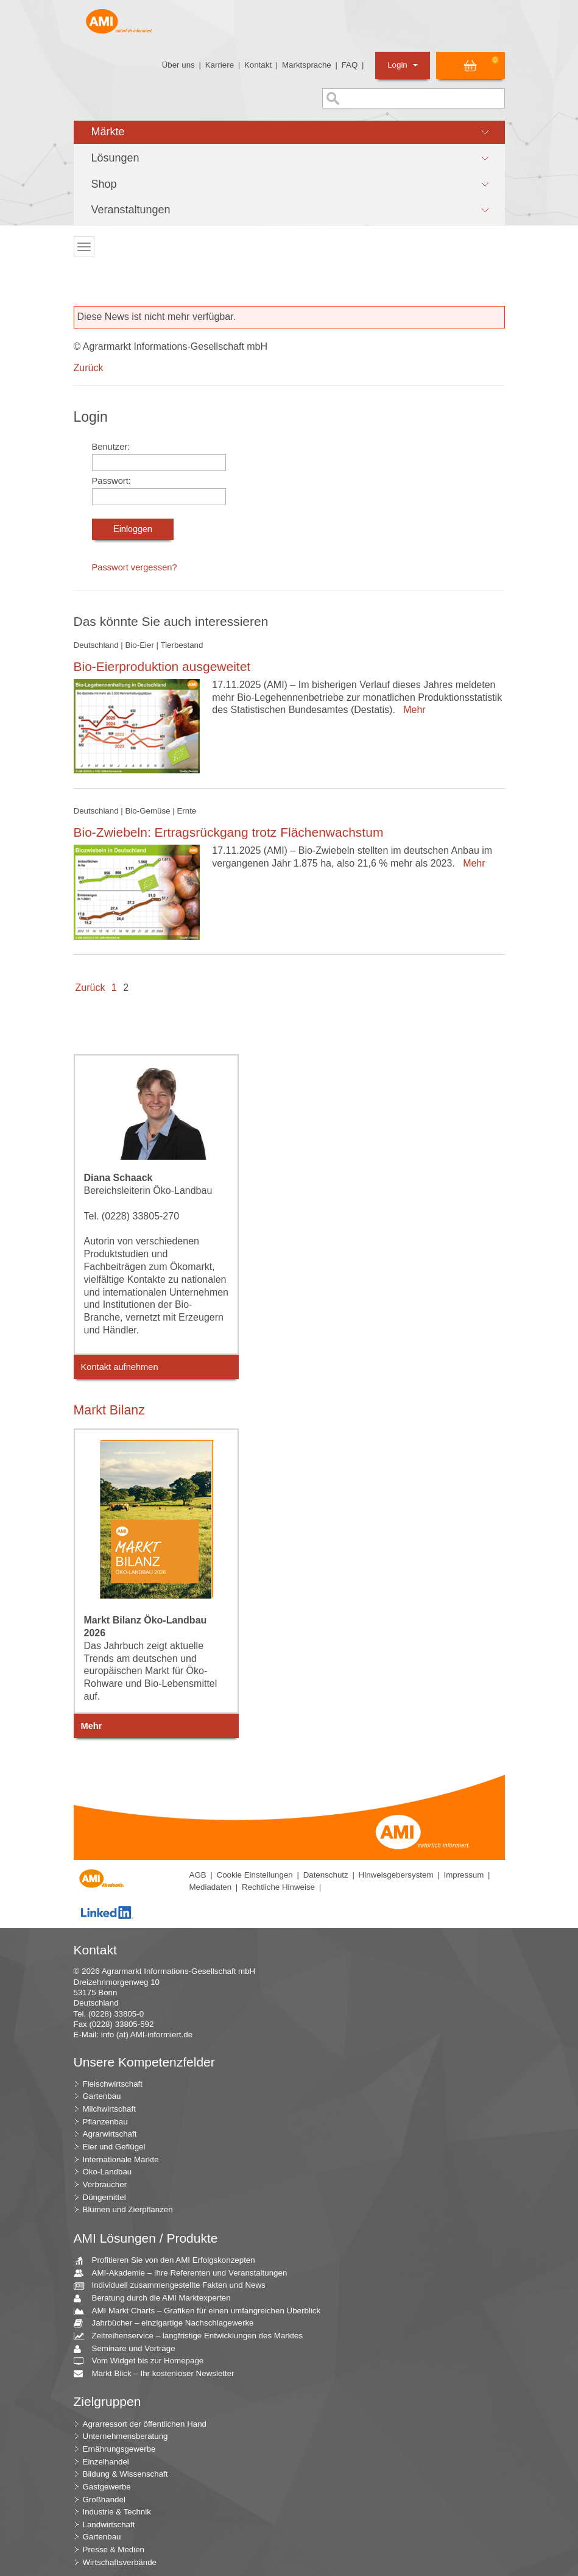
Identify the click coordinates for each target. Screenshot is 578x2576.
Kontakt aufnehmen (119, 1367)
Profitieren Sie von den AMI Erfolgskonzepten (169, 2260)
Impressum (463, 1874)
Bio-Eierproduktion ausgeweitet (162, 666)
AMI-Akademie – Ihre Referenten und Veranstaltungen (185, 2273)
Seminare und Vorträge (129, 2349)
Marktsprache (306, 64)
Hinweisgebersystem (396, 1874)
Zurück (89, 368)
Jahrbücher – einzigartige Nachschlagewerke (168, 2323)
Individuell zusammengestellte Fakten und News (174, 2285)
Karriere (219, 64)
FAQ (350, 64)
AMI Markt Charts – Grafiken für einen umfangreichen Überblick (202, 2311)
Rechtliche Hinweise (278, 1887)
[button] (289, 132)
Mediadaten (210, 1887)
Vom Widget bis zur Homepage (143, 2361)
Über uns (178, 64)
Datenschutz (325, 1874)
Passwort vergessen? (134, 567)
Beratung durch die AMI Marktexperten (157, 2298)
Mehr (411, 709)
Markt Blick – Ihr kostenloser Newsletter (158, 2374)
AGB (197, 1874)
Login (402, 64)
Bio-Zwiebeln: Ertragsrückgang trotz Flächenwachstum (229, 832)
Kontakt (258, 64)
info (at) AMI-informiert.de (146, 2034)
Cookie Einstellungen (255, 1874)
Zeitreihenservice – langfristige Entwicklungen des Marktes (193, 2336)
